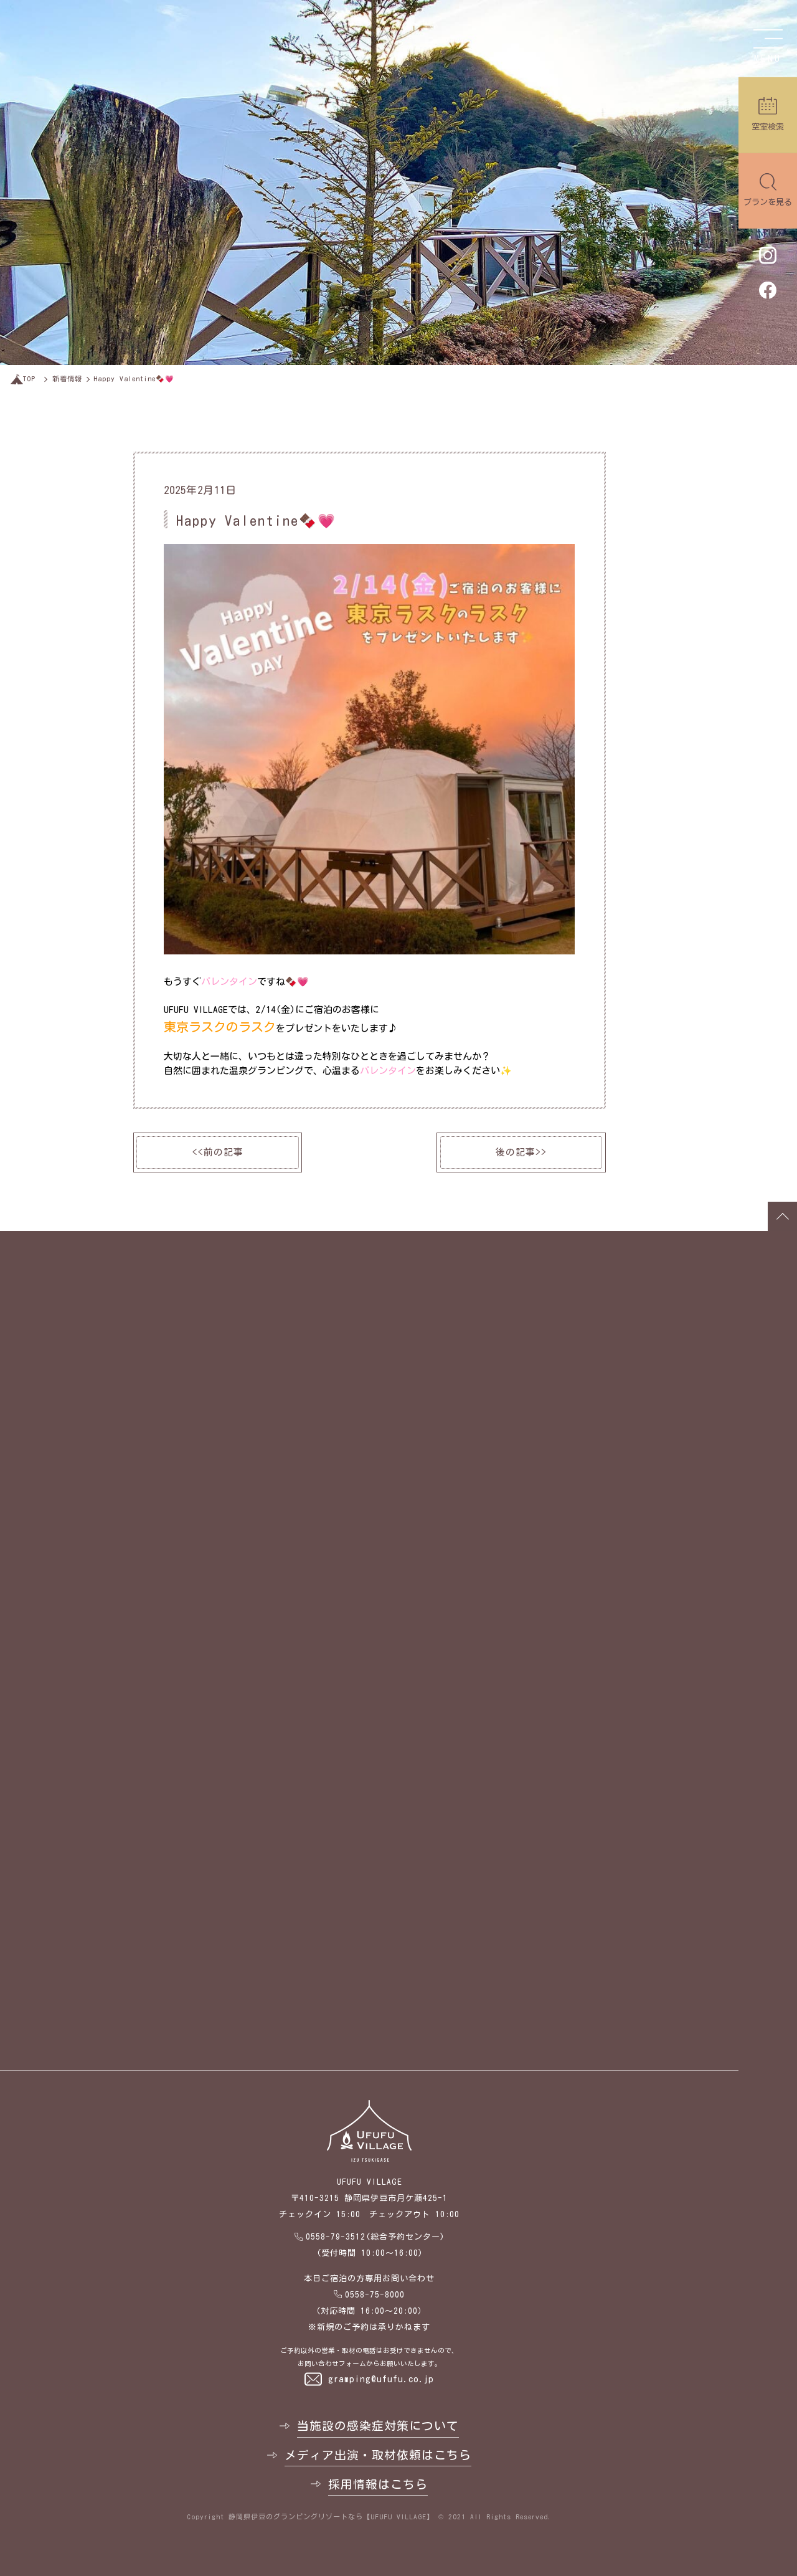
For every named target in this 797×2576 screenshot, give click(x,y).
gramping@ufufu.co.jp (381, 2379)
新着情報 (67, 378)
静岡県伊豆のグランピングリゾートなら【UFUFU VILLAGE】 (331, 2516)
